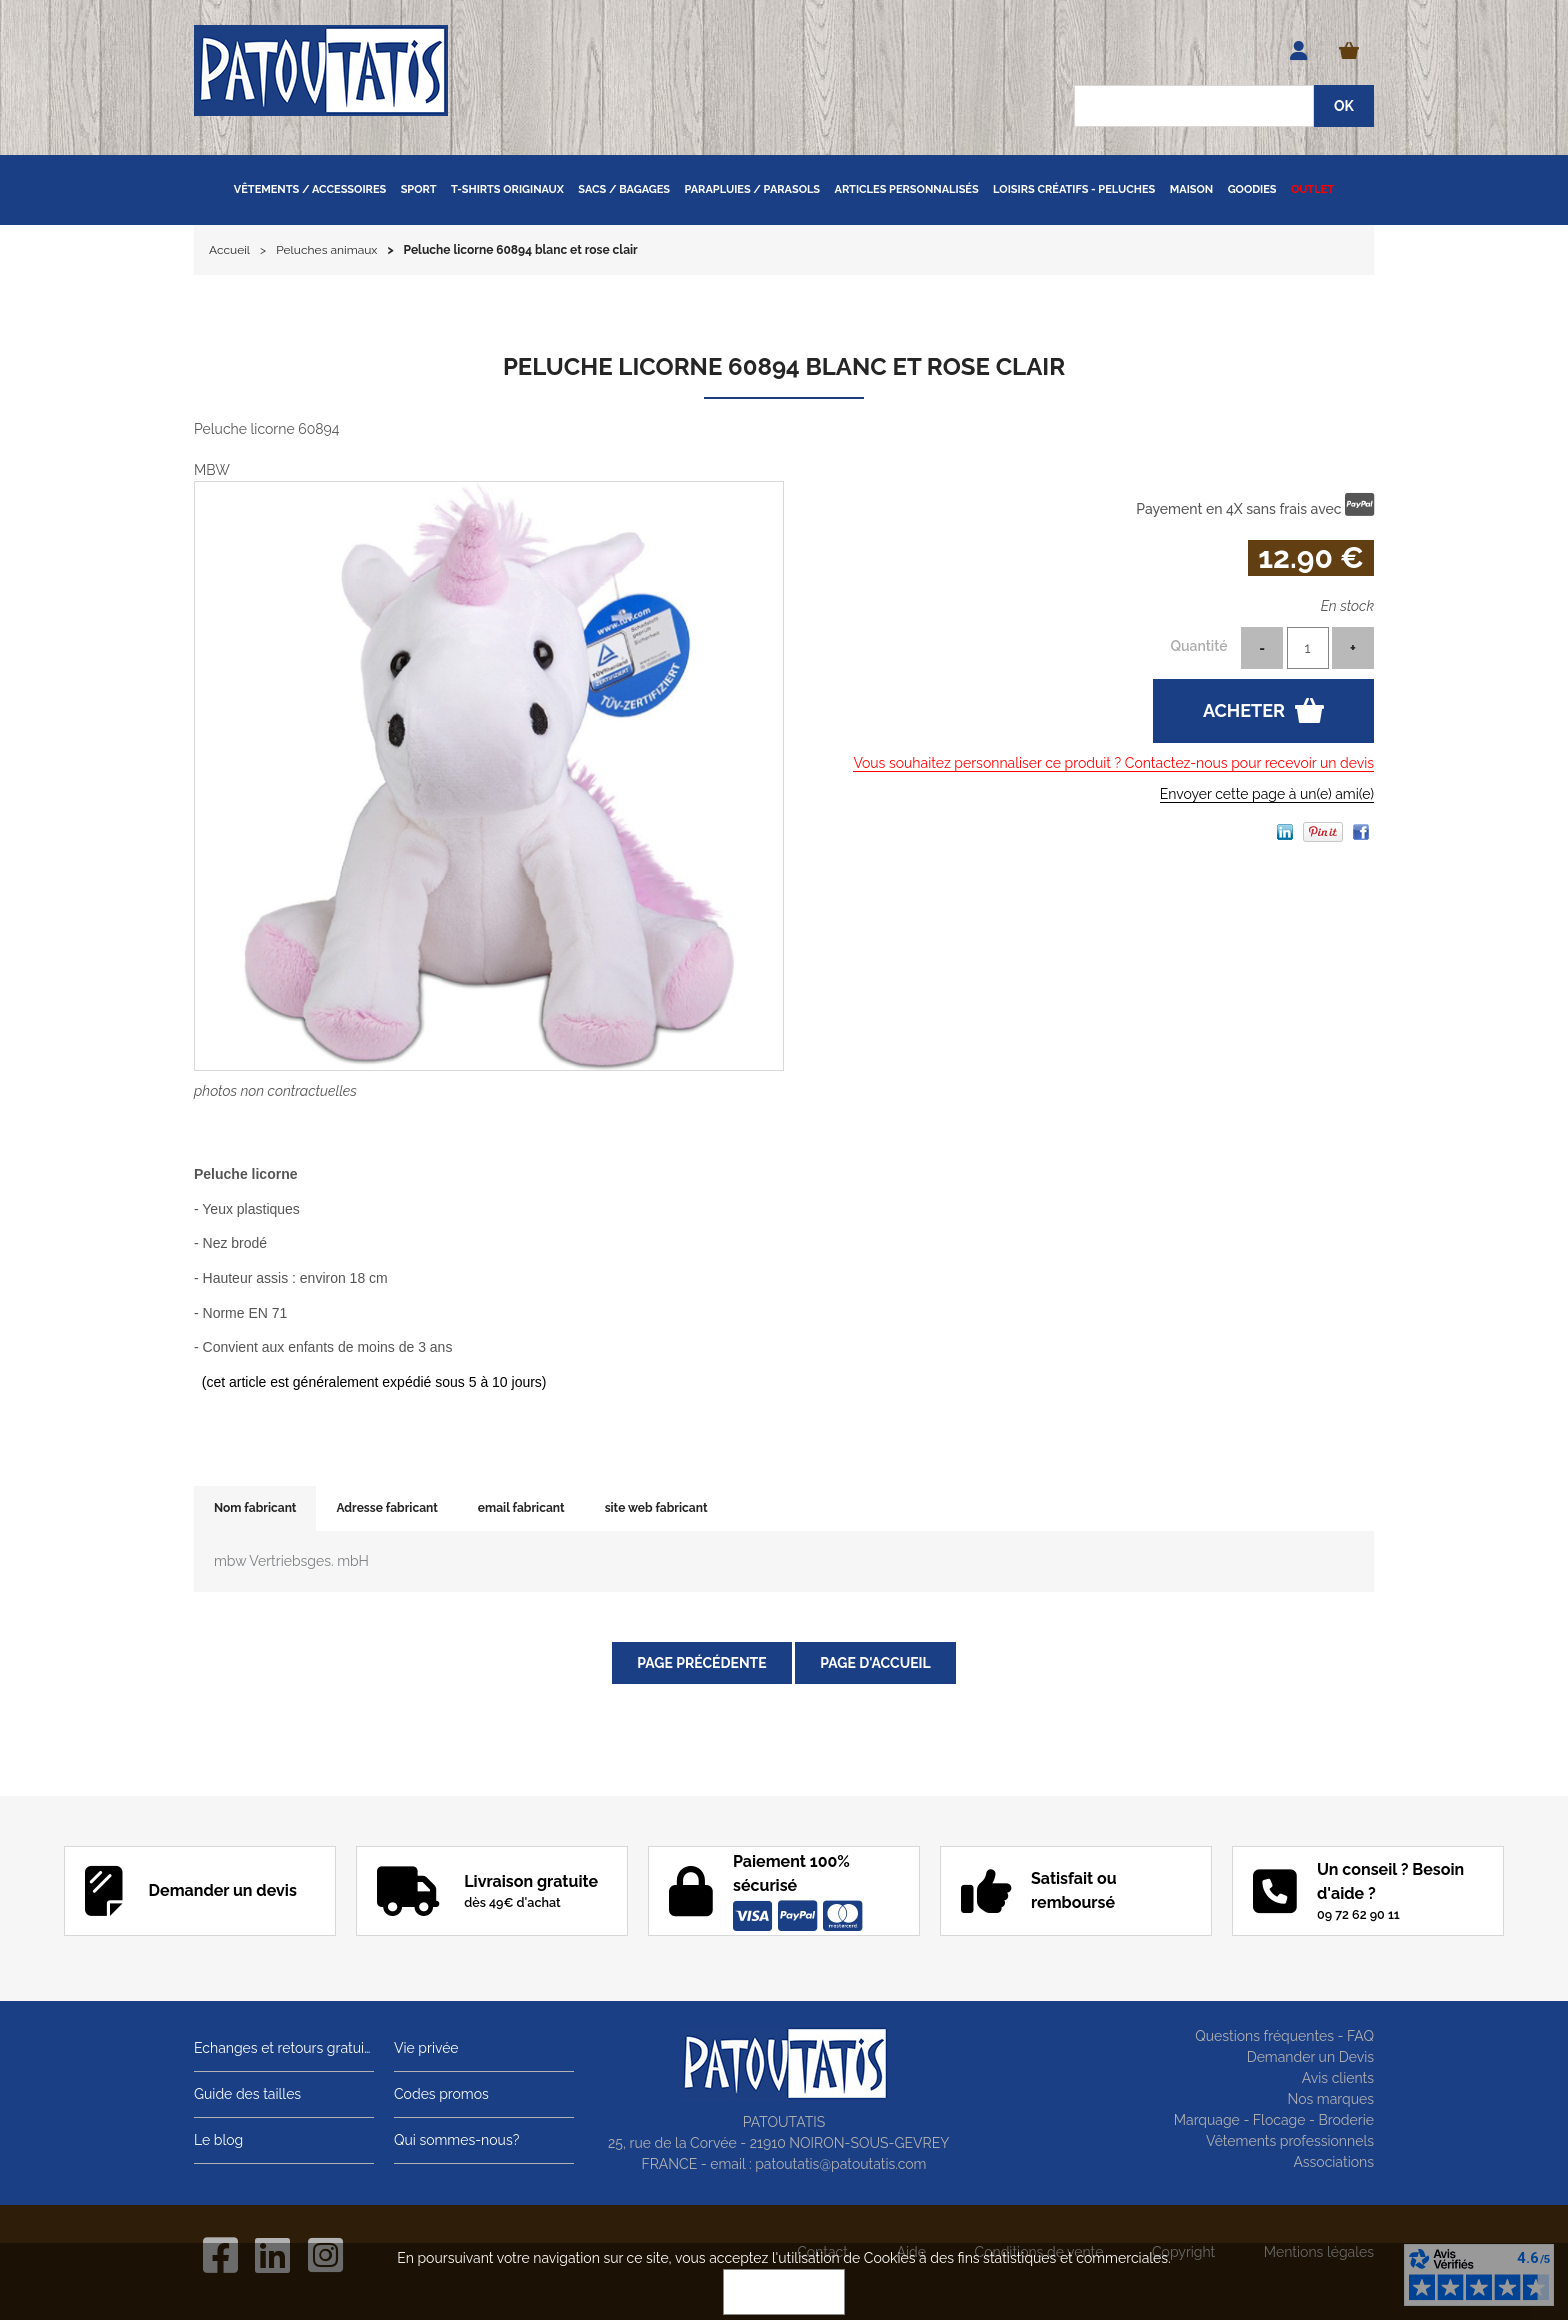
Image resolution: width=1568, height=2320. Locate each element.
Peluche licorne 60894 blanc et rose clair (784, 366)
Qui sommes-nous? (456, 2140)
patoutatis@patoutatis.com (840, 2164)
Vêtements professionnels (1290, 2141)
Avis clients (1338, 2078)
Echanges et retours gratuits (284, 2048)
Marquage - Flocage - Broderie (1274, 2120)
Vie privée (426, 2048)
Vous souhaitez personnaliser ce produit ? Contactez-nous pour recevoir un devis (1113, 763)
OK (784, 2292)
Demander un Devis (1310, 2057)
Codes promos (441, 2094)
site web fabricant (656, 1508)
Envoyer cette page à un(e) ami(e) (1267, 794)
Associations (1333, 2162)
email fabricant (521, 1508)
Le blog (218, 2140)
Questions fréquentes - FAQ (1284, 2036)
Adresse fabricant (386, 1508)
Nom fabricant (255, 1508)
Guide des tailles (247, 2094)
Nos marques (1330, 2099)
